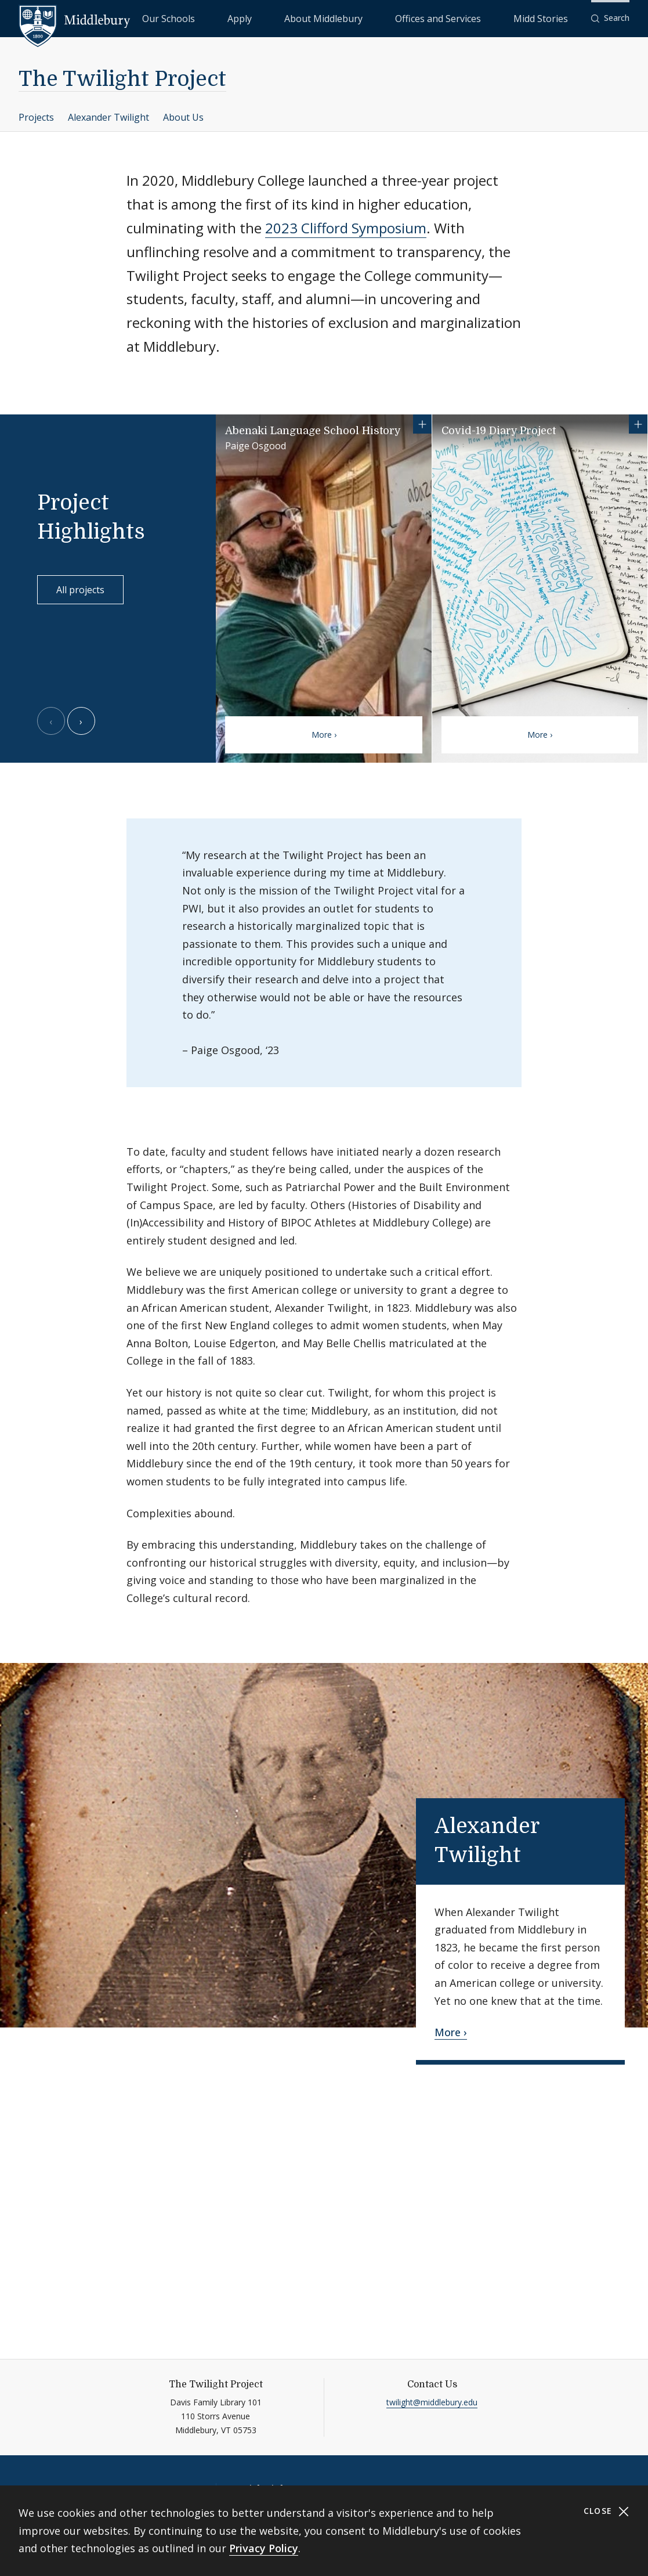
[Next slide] (81, 721)
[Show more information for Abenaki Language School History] (422, 424)
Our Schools (288, 17)
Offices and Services (478, 17)
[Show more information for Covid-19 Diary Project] (638, 424)
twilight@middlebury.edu (431, 2402)
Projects (36, 117)
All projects (80, 589)
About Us (183, 117)
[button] (610, 18)
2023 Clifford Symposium (345, 227)
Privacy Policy (263, 2548)
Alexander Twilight (108, 117)
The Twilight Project (122, 79)
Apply (335, 17)
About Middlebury (392, 17)
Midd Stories (553, 17)
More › (324, 734)
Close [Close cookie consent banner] (606, 2511)
